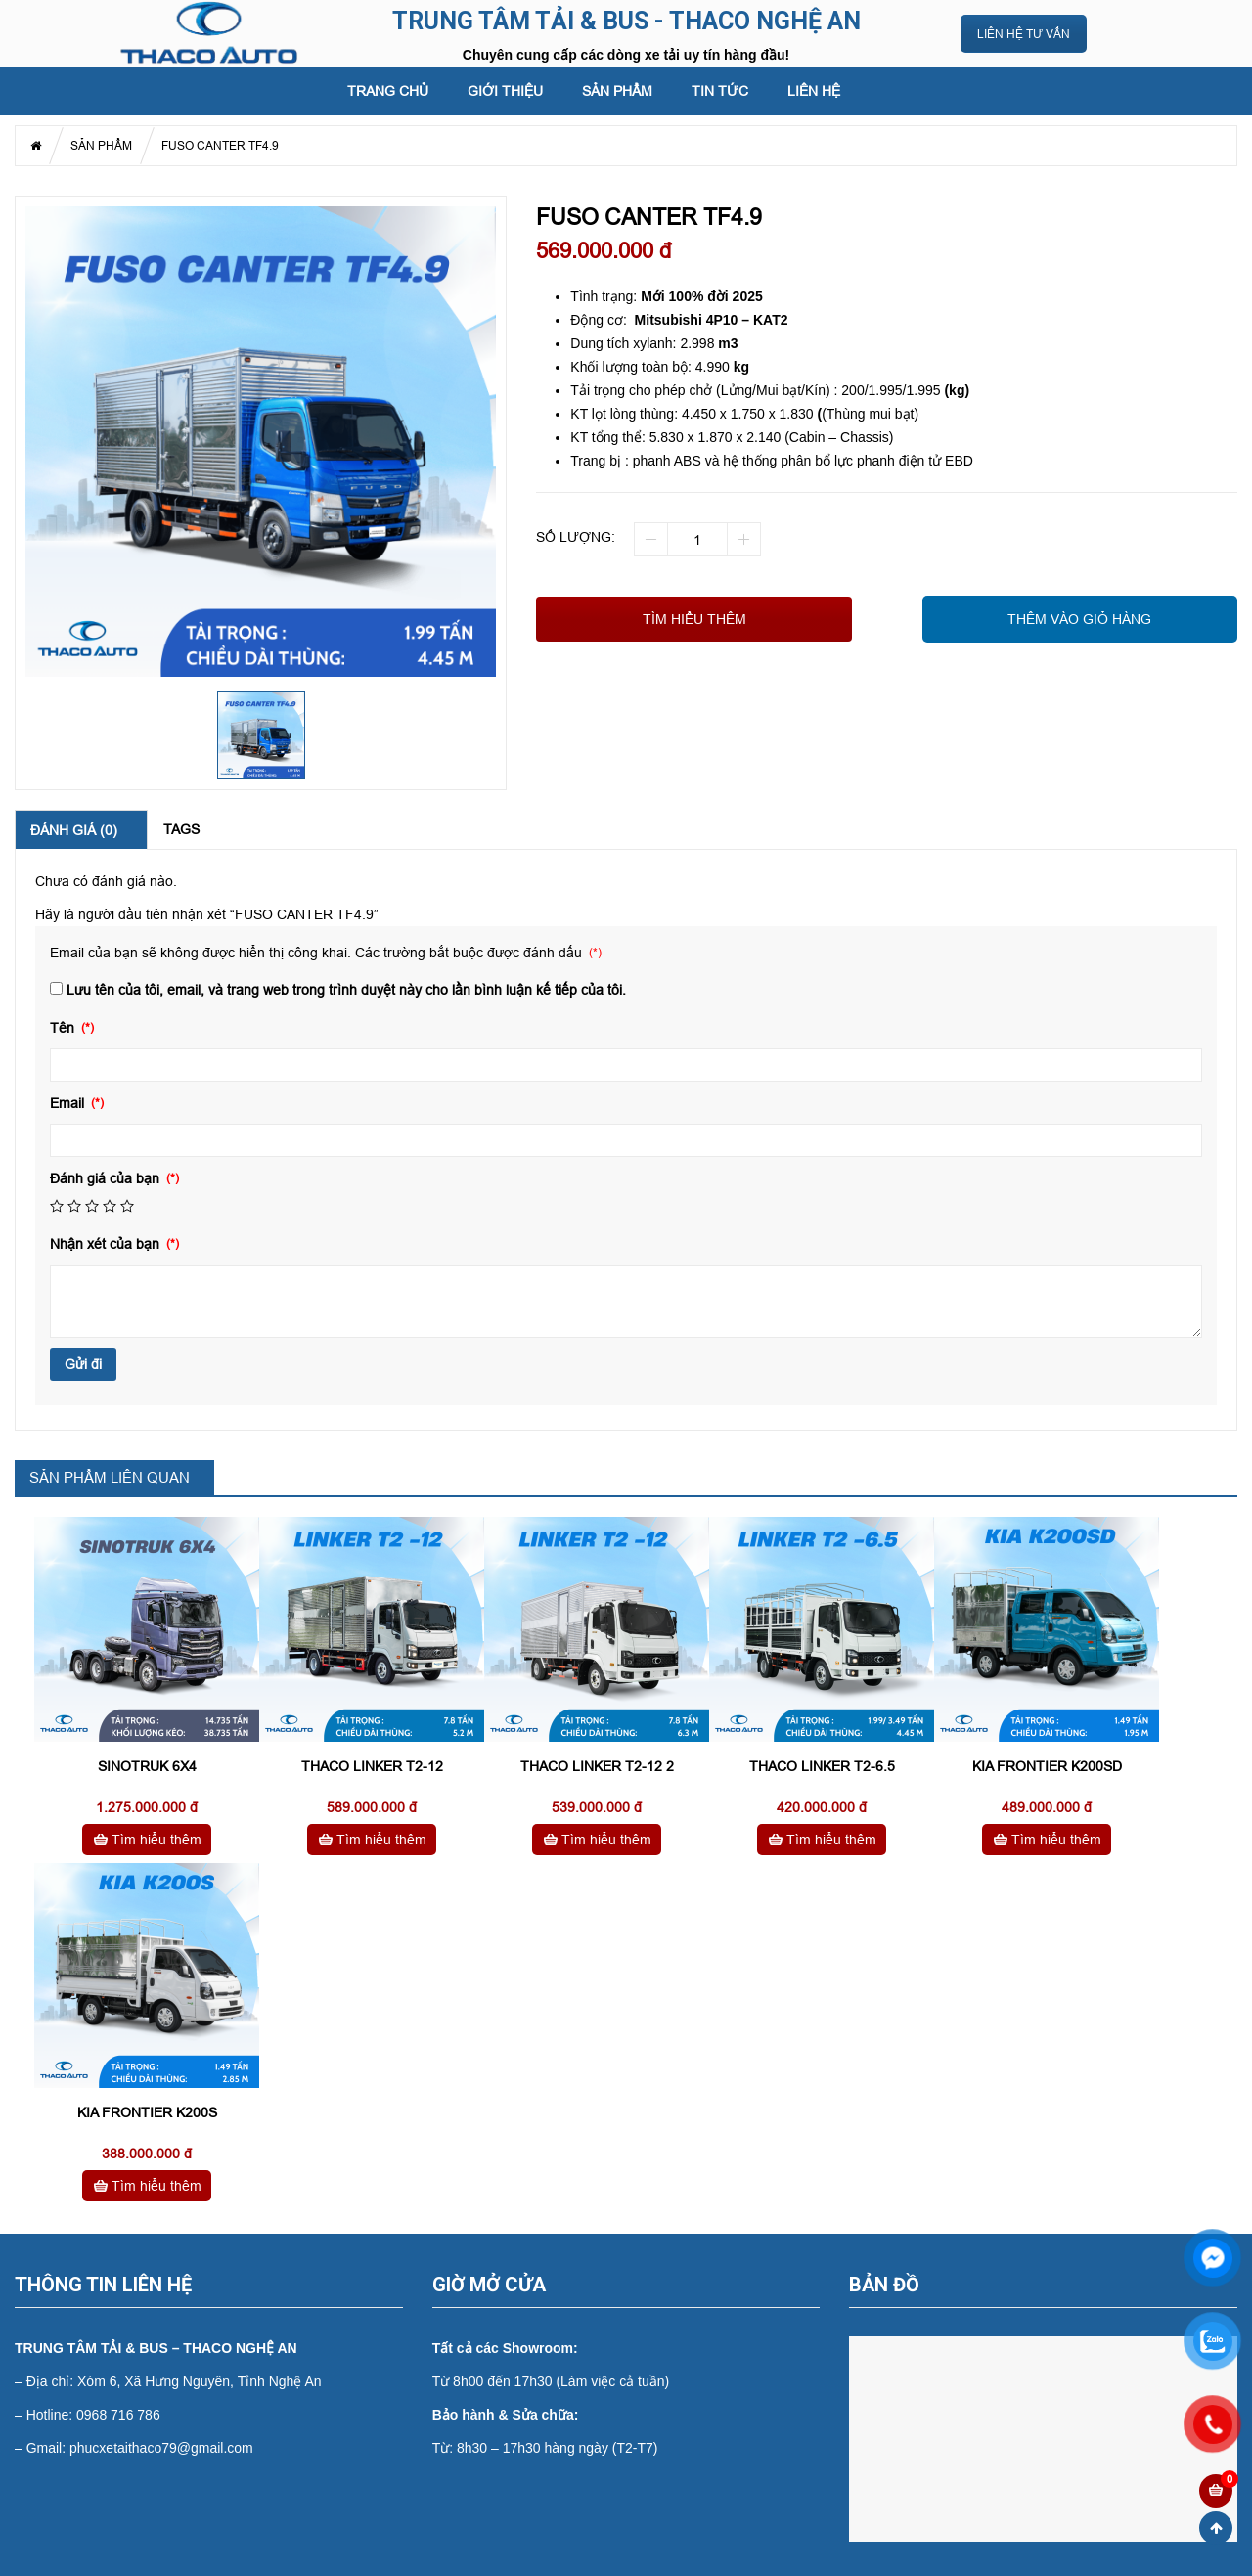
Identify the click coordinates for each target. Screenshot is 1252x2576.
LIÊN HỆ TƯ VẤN (1023, 33)
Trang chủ (387, 91)
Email (69, 1103)
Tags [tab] (181, 829)
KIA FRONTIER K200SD (1047, 1766)
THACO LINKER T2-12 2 (597, 1766)
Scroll (1215, 2528)
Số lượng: (575, 537)
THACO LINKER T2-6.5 (822, 1766)
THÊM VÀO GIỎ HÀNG (1079, 619)
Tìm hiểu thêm (694, 619)
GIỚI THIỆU (505, 91)
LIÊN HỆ (813, 91)
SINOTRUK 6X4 (147, 1766)
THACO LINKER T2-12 (372, 1766)
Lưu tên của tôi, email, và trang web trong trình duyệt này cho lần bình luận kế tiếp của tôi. (346, 990)
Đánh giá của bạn (106, 1178)
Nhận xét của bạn (106, 1244)
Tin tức (720, 91)
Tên (64, 1028)
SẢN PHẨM (617, 91)
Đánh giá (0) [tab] (73, 830)
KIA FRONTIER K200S (147, 2112)
